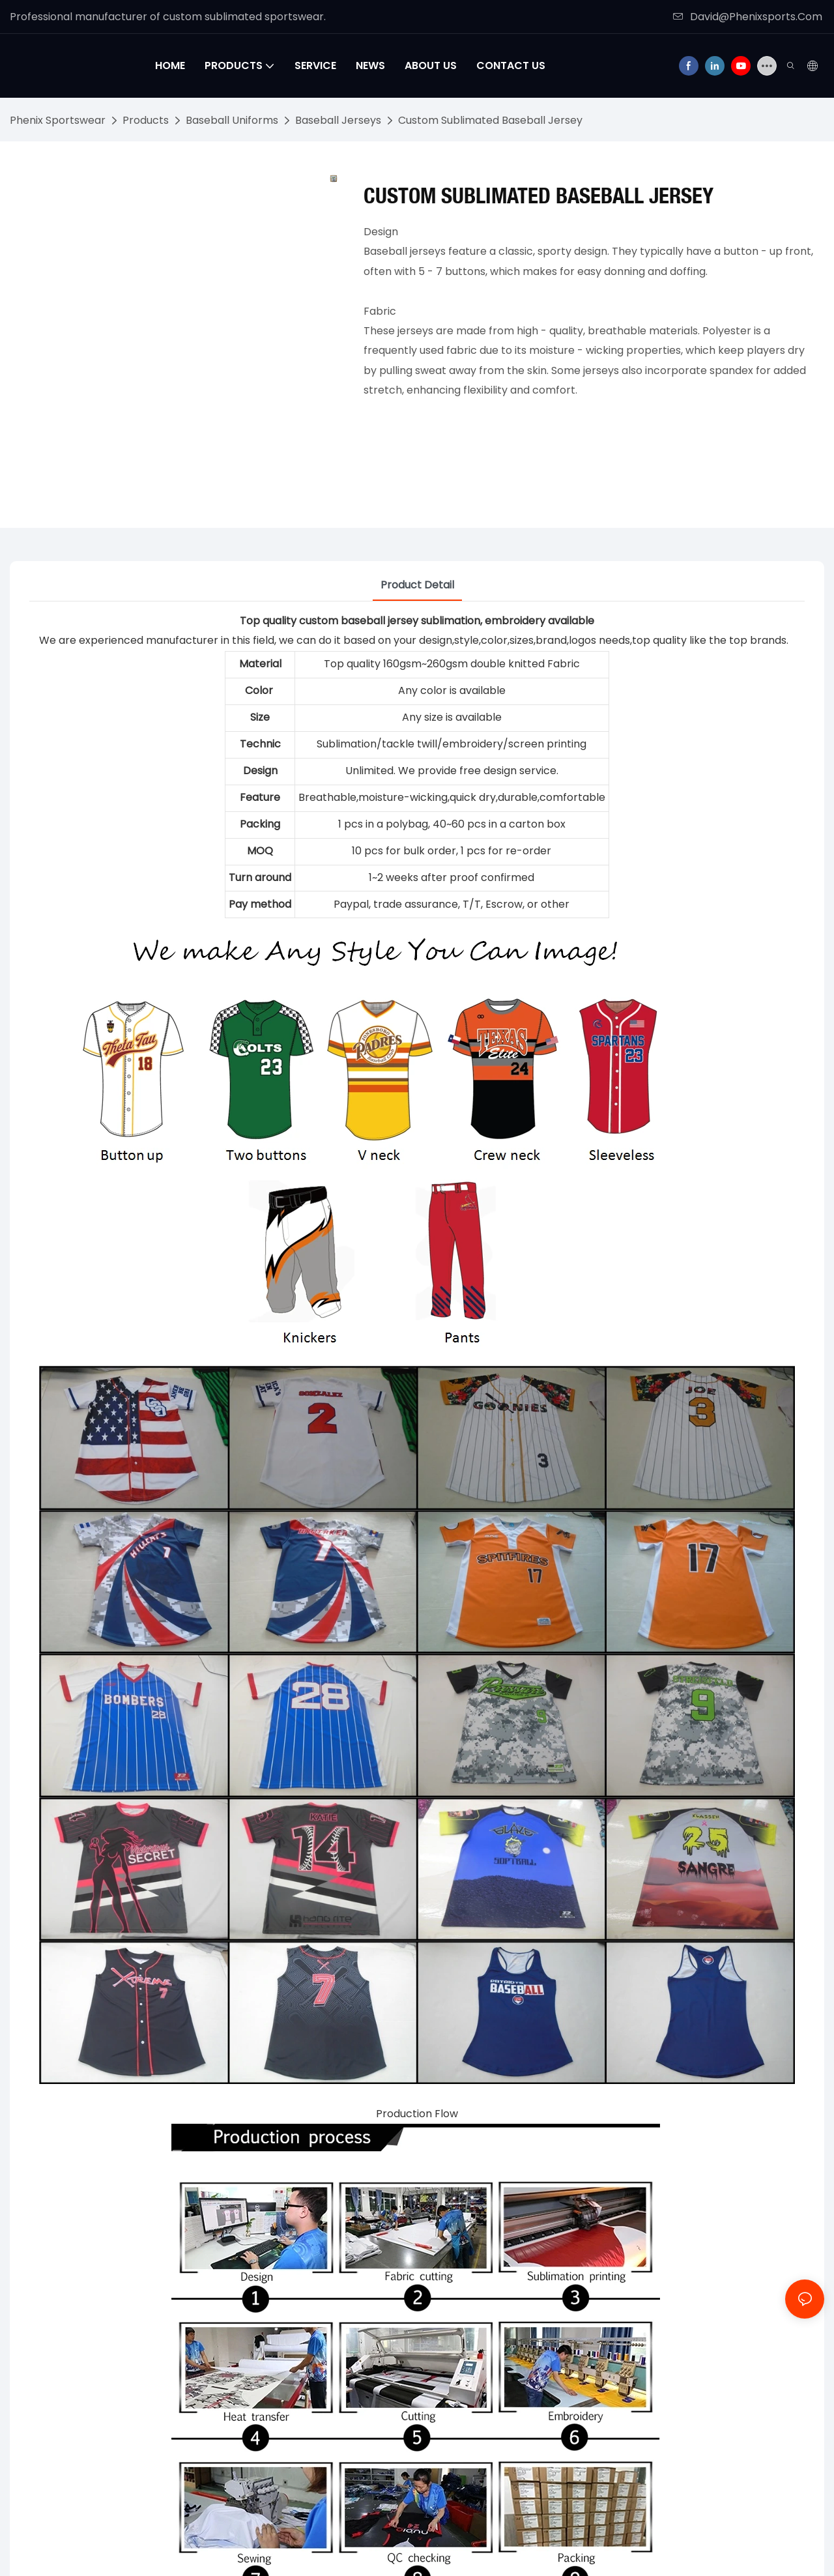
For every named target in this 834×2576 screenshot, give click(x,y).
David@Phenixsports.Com (747, 16)
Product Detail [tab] (417, 584)
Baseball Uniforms (232, 120)
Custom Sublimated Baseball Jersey (490, 120)
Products (145, 120)
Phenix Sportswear (58, 120)
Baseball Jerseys (338, 120)
